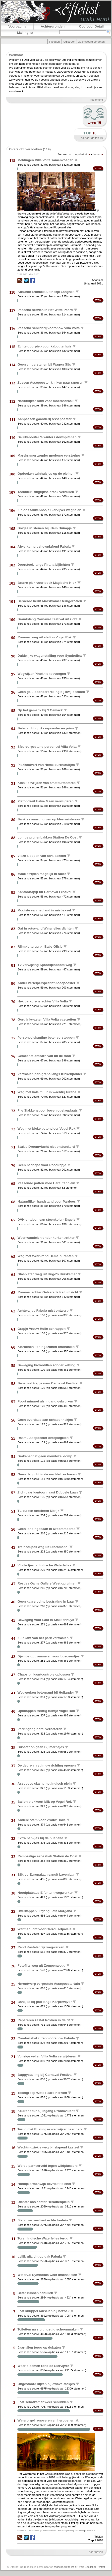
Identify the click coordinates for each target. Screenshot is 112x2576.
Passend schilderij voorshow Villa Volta (48, 328)
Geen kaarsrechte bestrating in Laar (45, 1601)
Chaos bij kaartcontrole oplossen (43, 1674)
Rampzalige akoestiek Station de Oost (47, 1856)
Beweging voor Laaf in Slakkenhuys (45, 1619)
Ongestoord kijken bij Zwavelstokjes (46, 2384)
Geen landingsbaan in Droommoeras (46, 1529)
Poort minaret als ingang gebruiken (45, 1401)
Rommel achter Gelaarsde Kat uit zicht (47, 1292)
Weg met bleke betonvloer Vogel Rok (46, 1128)
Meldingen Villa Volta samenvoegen (45, 160)
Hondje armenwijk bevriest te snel (44, 2184)
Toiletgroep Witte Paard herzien (42, 2093)
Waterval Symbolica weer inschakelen (47, 2274)
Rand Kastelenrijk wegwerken (40, 1947)
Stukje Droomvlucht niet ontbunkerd (46, 1146)
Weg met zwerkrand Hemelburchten (45, 1256)
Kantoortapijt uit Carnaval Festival (44, 892)
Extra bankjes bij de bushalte (40, 1838)
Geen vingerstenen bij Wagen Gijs (44, 364)
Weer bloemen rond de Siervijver (43, 2365)
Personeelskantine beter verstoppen (46, 1037)
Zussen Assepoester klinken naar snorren (50, 382)
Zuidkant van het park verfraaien (42, 1638)
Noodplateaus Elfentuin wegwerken (45, 1892)
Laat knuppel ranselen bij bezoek (43, 2311)
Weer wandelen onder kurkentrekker (45, 1238)
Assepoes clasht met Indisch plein (44, 1783)
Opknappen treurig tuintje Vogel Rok (46, 1710)
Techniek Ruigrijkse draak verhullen (45, 492)
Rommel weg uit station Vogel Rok (44, 637)
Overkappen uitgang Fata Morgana (44, 1911)
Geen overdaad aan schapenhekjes (45, 1419)
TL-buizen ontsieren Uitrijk (38, 1510)
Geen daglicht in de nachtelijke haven (47, 1474)
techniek (61, 2530)
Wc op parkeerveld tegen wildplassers (47, 2165)
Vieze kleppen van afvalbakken (41, 855)
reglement (96, 99)
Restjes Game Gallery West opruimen (46, 1583)
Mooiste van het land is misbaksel (44, 910)
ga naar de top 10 (92, 137)
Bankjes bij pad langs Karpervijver (44, 2002)
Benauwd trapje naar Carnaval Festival (47, 1383)
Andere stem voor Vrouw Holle (41, 1820)
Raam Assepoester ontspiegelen (42, 1438)
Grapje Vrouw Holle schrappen (41, 1329)
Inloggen (54, 41)
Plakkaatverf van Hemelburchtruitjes (46, 765)
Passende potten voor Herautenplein (46, 1183)
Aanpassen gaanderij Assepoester (44, 419)
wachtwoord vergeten (91, 41)
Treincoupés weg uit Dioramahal (42, 1547)
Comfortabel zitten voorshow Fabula (46, 2038)
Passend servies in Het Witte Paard (45, 310)
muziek (70, 2530)
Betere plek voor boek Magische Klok (46, 583)
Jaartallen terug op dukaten (39, 2347)
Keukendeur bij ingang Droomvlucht (46, 2111)
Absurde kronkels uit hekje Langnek (45, 291)
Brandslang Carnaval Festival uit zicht (47, 619)
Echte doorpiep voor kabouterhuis (44, 346)
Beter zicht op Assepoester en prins (45, 728)
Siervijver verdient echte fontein (42, 2220)
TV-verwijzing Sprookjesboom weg (44, 965)
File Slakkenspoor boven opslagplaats (47, 1110)
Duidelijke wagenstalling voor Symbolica (49, 655)
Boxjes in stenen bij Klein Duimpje (44, 528)
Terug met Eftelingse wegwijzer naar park (49, 2129)
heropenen (22, 2530)
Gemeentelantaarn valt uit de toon (44, 1055)
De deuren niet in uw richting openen (46, 1765)
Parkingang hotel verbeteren (39, 1729)
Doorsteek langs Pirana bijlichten (43, 564)
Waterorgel (34, 2530)
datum (98, 154)
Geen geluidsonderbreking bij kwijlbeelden (51, 692)
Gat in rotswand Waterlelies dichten (45, 928)
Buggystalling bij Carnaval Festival (44, 2074)
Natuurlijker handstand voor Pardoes (46, 1201)
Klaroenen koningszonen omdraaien (46, 1347)
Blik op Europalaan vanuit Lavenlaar (46, 1874)
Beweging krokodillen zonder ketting (46, 1365)
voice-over (22, 274)
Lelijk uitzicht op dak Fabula (39, 2256)
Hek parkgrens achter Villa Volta (42, 1001)
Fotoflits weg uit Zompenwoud (41, 1965)
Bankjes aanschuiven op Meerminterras (48, 819)
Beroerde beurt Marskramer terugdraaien (49, 601)
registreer (69, 41)
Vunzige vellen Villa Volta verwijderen (46, 2056)
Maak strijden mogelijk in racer (41, 874)
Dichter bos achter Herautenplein (43, 2202)
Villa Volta (34, 274)
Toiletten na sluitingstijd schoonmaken (48, 2329)
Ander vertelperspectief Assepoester (46, 983)
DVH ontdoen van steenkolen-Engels (46, 1219)
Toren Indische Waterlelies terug (42, 2238)
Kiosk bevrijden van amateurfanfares (46, 783)
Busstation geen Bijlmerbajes (40, 1747)
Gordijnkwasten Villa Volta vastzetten (46, 1019)
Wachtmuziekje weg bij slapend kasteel (48, 2147)
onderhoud (90, 2530)
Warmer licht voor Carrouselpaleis (44, 1929)
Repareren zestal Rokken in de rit (43, 2020)
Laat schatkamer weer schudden (43, 2402)
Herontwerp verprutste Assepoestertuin (48, 1984)
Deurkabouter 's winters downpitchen (46, 437)
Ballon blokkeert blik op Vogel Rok (44, 1801)
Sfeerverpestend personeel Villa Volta (46, 746)
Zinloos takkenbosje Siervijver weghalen (49, 510)
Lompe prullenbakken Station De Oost (47, 837)
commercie (79, 2530)
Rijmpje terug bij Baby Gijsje (39, 946)
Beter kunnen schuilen (35, 2293)
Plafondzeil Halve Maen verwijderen (45, 801)
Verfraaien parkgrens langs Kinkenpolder (49, 1074)
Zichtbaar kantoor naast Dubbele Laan (47, 1492)
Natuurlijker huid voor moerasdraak (45, 401)
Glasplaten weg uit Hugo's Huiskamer (47, 1274)
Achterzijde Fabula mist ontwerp (42, 1310)
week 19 (94, 123)
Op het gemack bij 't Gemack (40, 710)
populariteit (82, 154)
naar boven (96, 2551)
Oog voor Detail (91, 26)
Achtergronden (53, 26)
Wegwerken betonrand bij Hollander (45, 1692)
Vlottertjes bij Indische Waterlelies (44, 1565)
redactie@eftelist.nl (65, 2566)
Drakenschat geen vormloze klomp (44, 1456)
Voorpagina (17, 26)
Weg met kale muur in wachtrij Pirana (46, 1092)
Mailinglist (25, 32)
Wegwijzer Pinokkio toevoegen (41, 674)
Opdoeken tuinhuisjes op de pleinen (45, 473)
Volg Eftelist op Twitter (92, 2566)
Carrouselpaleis (49, 2530)
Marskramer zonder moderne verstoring (48, 455)
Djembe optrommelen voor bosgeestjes (48, 1656)
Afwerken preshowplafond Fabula (43, 546)
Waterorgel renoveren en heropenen (45, 2420)
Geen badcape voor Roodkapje (41, 1165)
